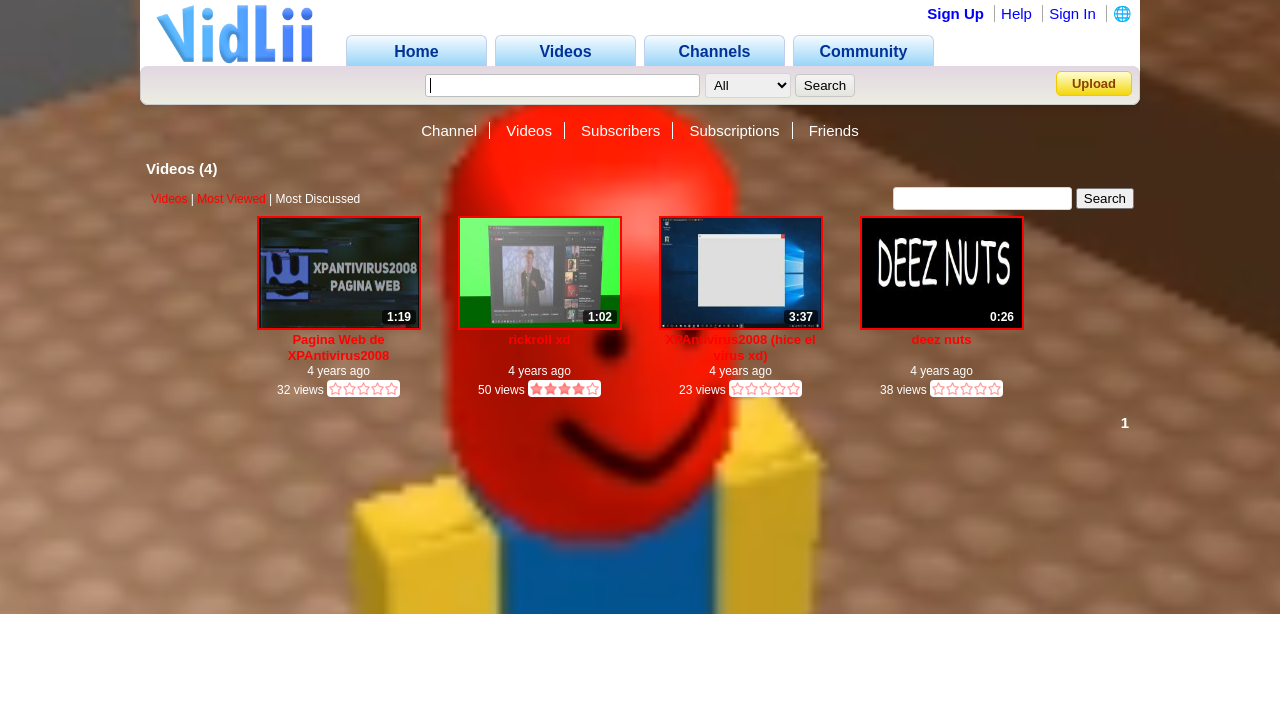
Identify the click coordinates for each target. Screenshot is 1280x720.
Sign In (1072, 13)
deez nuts (942, 339)
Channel (449, 130)
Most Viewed (231, 199)
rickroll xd (539, 339)
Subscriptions (734, 130)
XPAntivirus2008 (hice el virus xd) (740, 347)
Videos (529, 130)
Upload (1094, 83)
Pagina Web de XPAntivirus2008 (339, 347)
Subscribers (620, 130)
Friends (834, 130)
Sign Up (955, 13)
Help (1016, 13)
